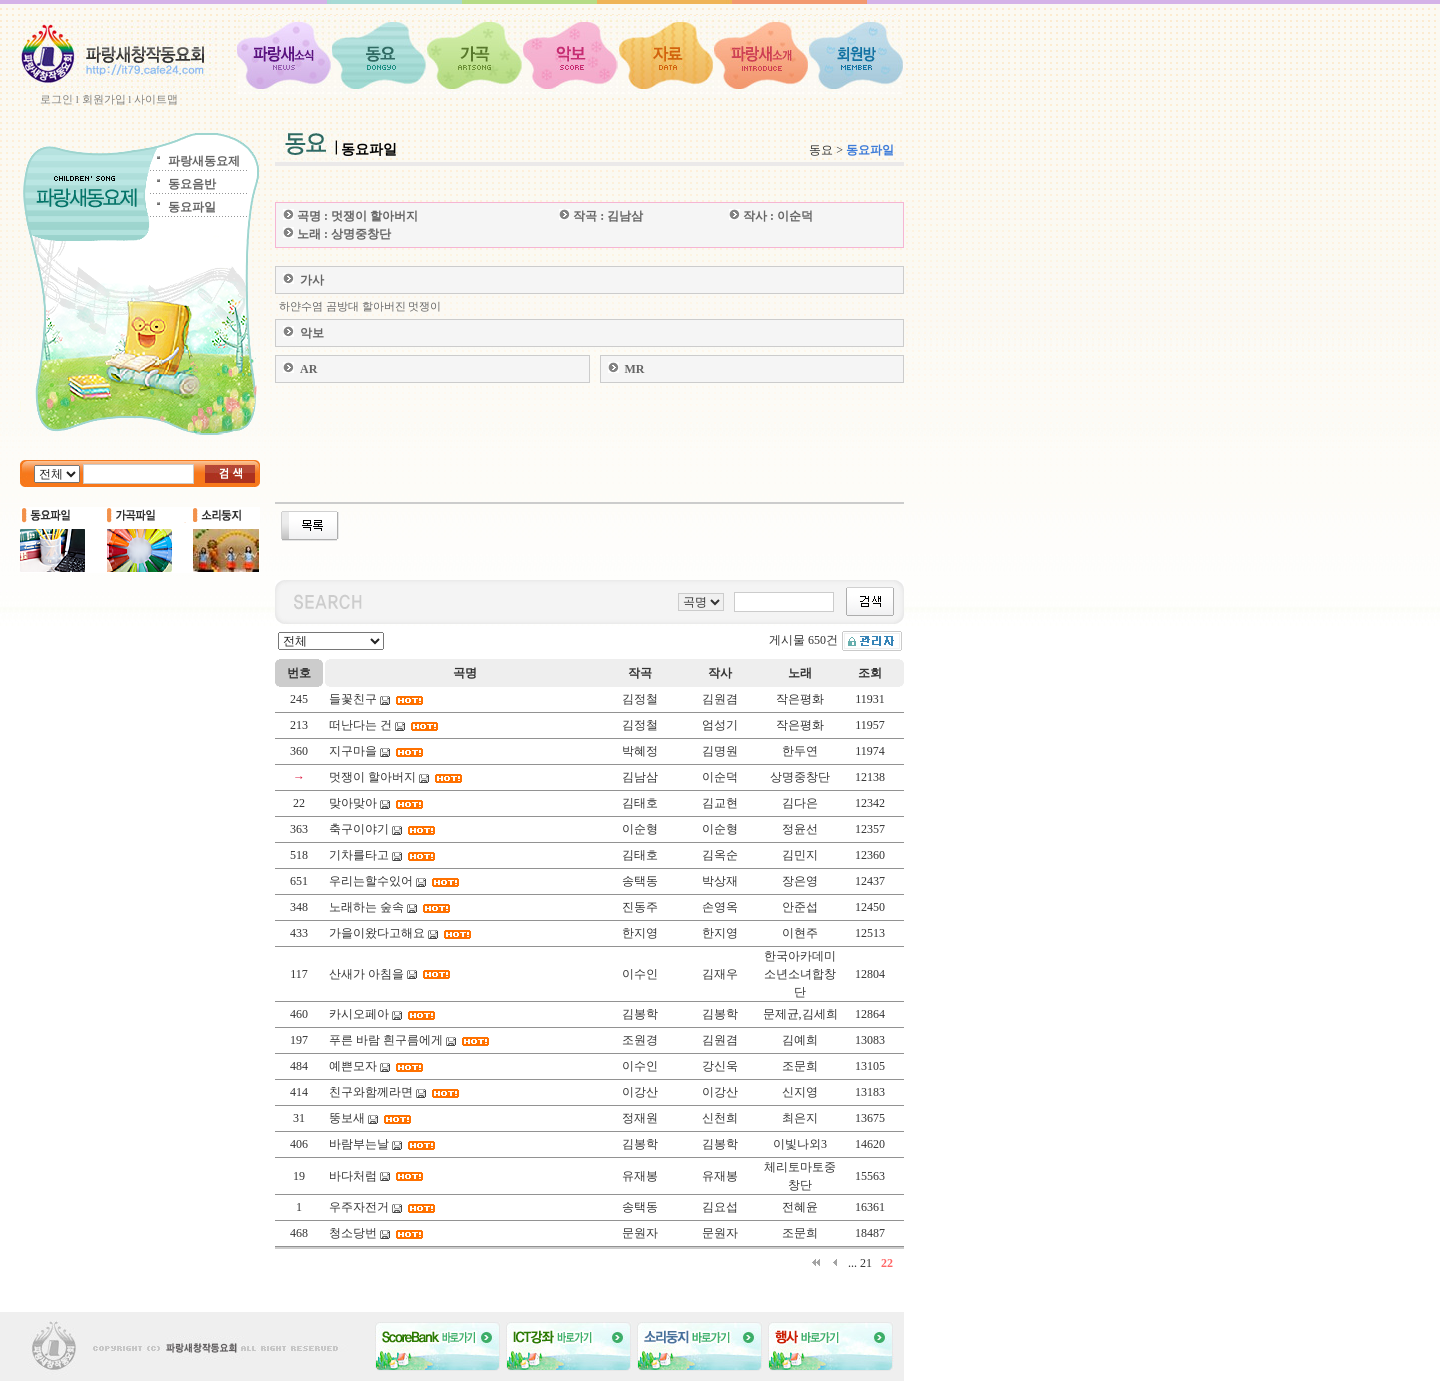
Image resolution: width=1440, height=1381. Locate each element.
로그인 (56, 99)
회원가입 (104, 99)
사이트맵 (156, 99)
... (852, 1263)
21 (866, 1263)
